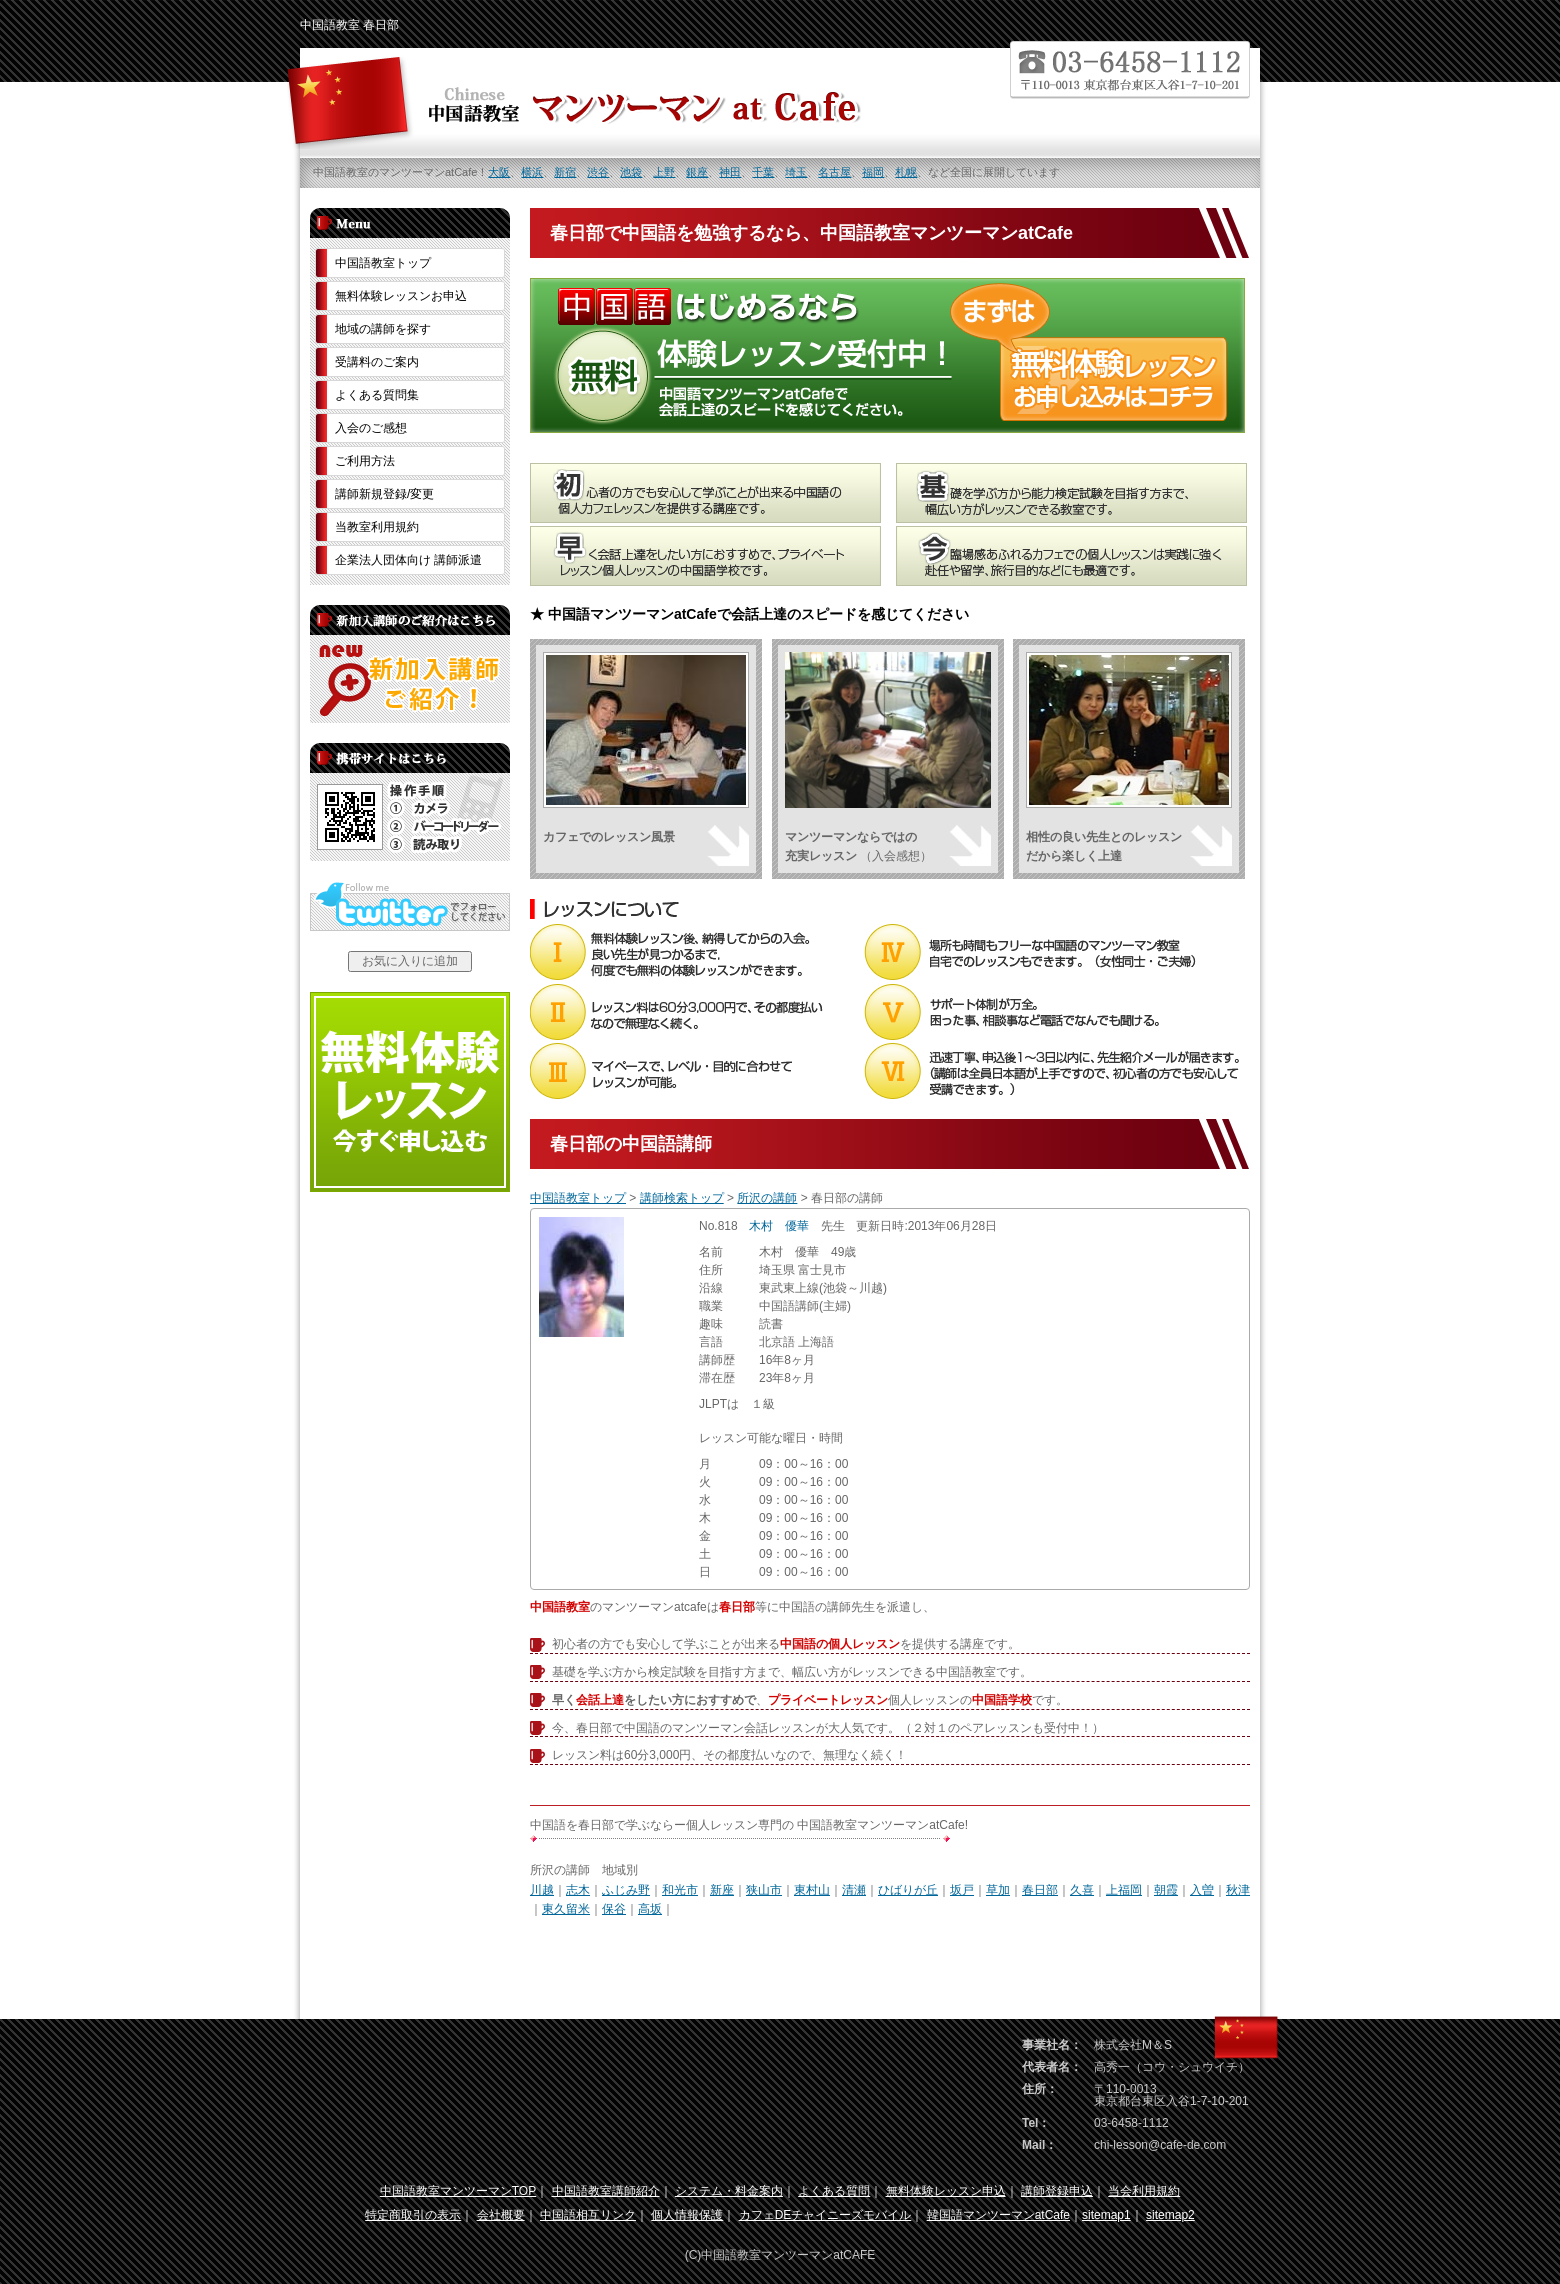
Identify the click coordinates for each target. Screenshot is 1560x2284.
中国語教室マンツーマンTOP (458, 2191)
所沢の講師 (767, 1198)
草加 (998, 1890)
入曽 (1202, 1890)
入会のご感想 (371, 428)
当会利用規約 (1144, 2191)
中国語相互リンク (588, 2215)
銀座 (697, 172)
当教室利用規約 (377, 527)
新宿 (565, 172)
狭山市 (764, 1890)
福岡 (873, 172)
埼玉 (796, 172)
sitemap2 (1170, 2215)
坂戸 (962, 1890)
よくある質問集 (377, 395)
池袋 (631, 172)
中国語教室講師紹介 (606, 2191)
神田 (730, 172)
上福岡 (1124, 1890)
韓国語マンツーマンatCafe (998, 2215)
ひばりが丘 (908, 1890)
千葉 (763, 172)
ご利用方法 (365, 461)
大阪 (499, 172)
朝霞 (1166, 1890)
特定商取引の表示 (413, 2215)
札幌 (906, 172)
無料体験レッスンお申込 (401, 296)
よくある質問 (834, 2191)
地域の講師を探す (383, 329)
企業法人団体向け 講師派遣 (408, 560)
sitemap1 (1106, 2215)
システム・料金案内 (729, 2191)
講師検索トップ (682, 1198)
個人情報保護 (687, 2215)
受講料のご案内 (377, 362)
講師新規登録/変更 (384, 494)
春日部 (1040, 1890)
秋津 (1238, 1890)
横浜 (532, 172)
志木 (578, 1890)
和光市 (680, 1890)
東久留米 (566, 1909)
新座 (722, 1890)
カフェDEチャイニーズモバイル (825, 2215)
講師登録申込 (1057, 2191)
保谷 (614, 1909)
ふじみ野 (626, 1890)
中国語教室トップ (578, 1198)
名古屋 (834, 172)
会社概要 (501, 2215)
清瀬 (854, 1890)
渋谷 (598, 172)
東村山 (812, 1890)
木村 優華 (779, 1226)
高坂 (650, 1909)
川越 (542, 1890)
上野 (664, 172)
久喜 (1082, 1890)
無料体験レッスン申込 (946, 2191)
